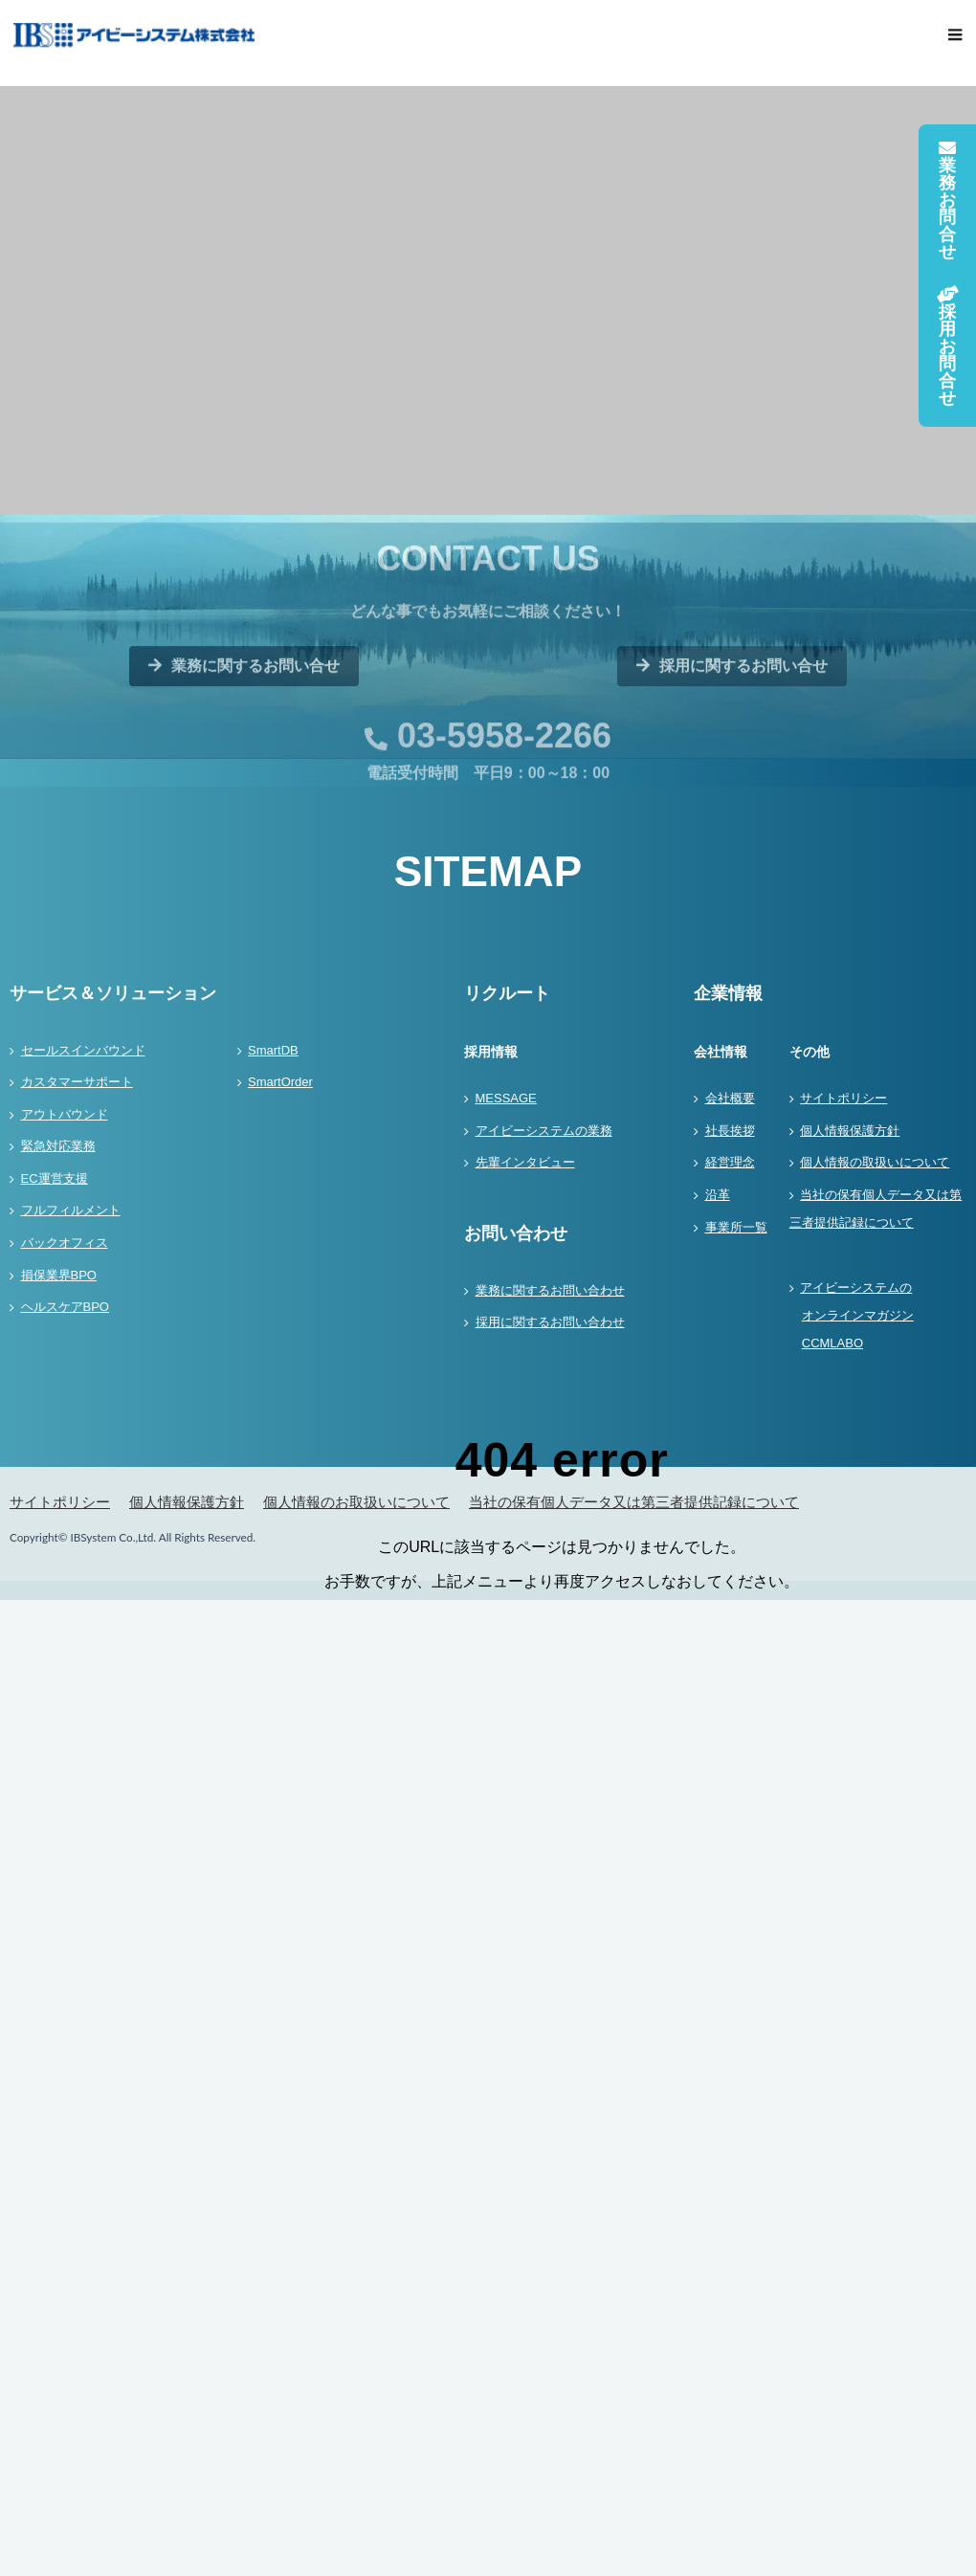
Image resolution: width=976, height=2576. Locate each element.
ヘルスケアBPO (65, 1306)
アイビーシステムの (877, 1318)
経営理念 (730, 1162)
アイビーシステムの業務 (544, 1130)
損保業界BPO (59, 1275)
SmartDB (273, 1050)
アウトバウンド (64, 1114)
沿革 (717, 1195)
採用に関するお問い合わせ (550, 1322)
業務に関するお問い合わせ (550, 1290)
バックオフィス (64, 1242)
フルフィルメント (71, 1210)
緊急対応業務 (58, 1146)
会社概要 (730, 1098)
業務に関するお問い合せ (244, 715)
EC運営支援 (54, 1178)
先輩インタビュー (525, 1162)
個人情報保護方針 (849, 1130)
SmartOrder (280, 1082)
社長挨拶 (730, 1130)
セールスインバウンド (83, 1050)
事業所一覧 (736, 1227)
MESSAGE (506, 1098)
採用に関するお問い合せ (732, 715)
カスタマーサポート (77, 1082)
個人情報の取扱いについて (874, 1162)
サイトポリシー (843, 1098)
